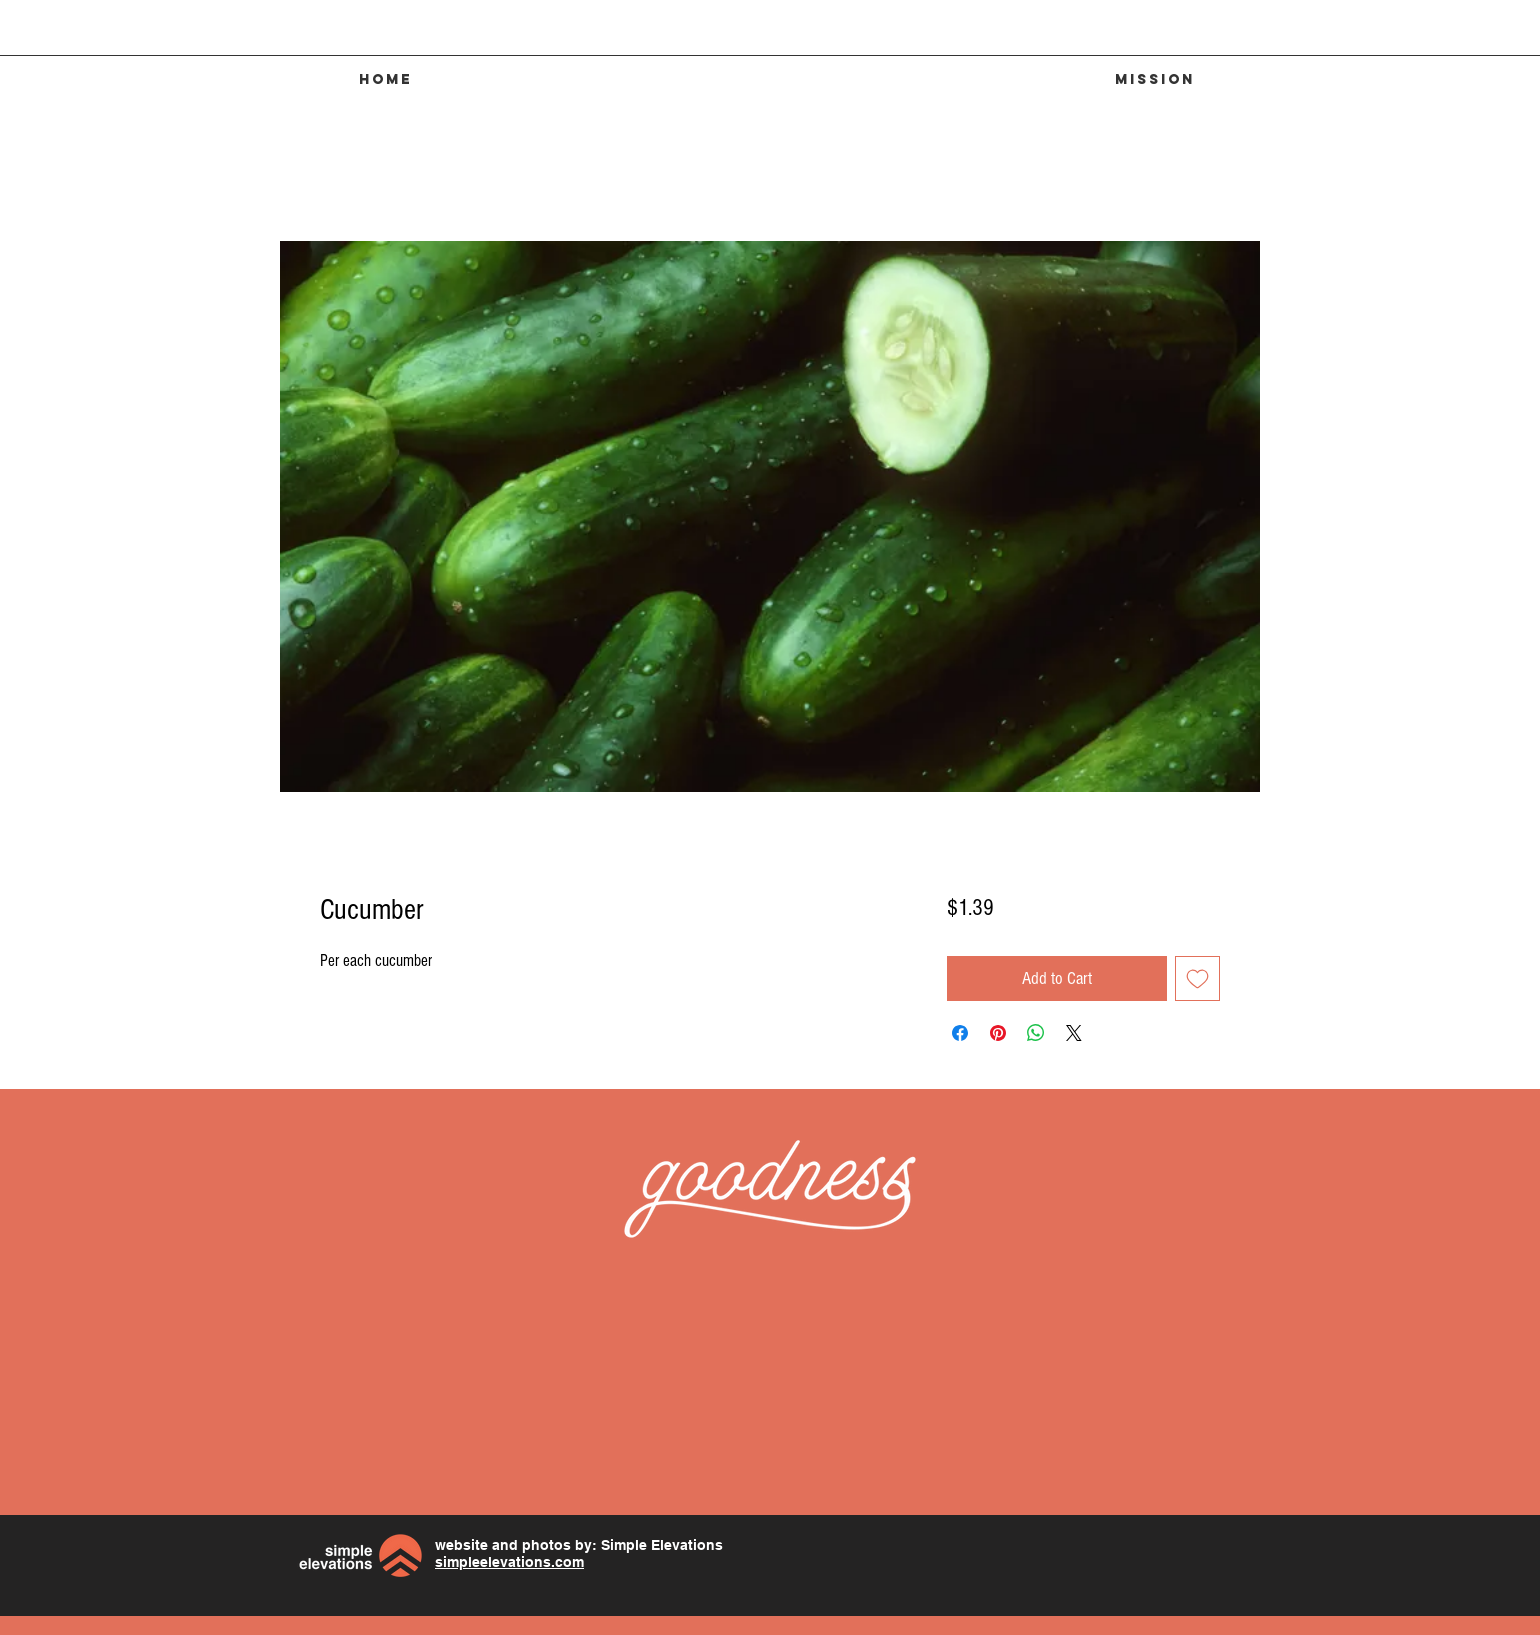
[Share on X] (1074, 1033)
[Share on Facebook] (960, 1033)
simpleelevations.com (509, 1562)
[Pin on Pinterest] (998, 1033)
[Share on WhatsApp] (1036, 1033)
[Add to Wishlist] (1197, 978)
